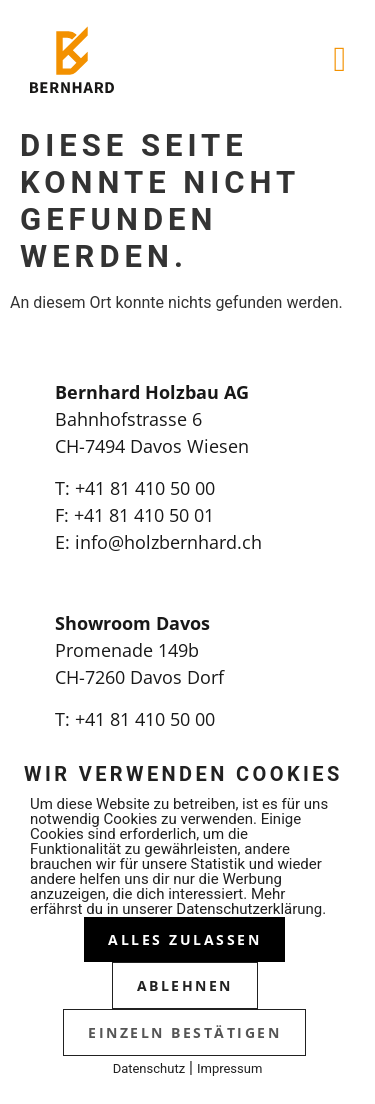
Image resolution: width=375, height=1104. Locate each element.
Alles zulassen (184, 939)
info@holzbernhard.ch (168, 542)
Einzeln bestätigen (184, 1032)
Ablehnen (185, 985)
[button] (340, 59)
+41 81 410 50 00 (145, 488)
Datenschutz (149, 1068)
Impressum (229, 1068)
